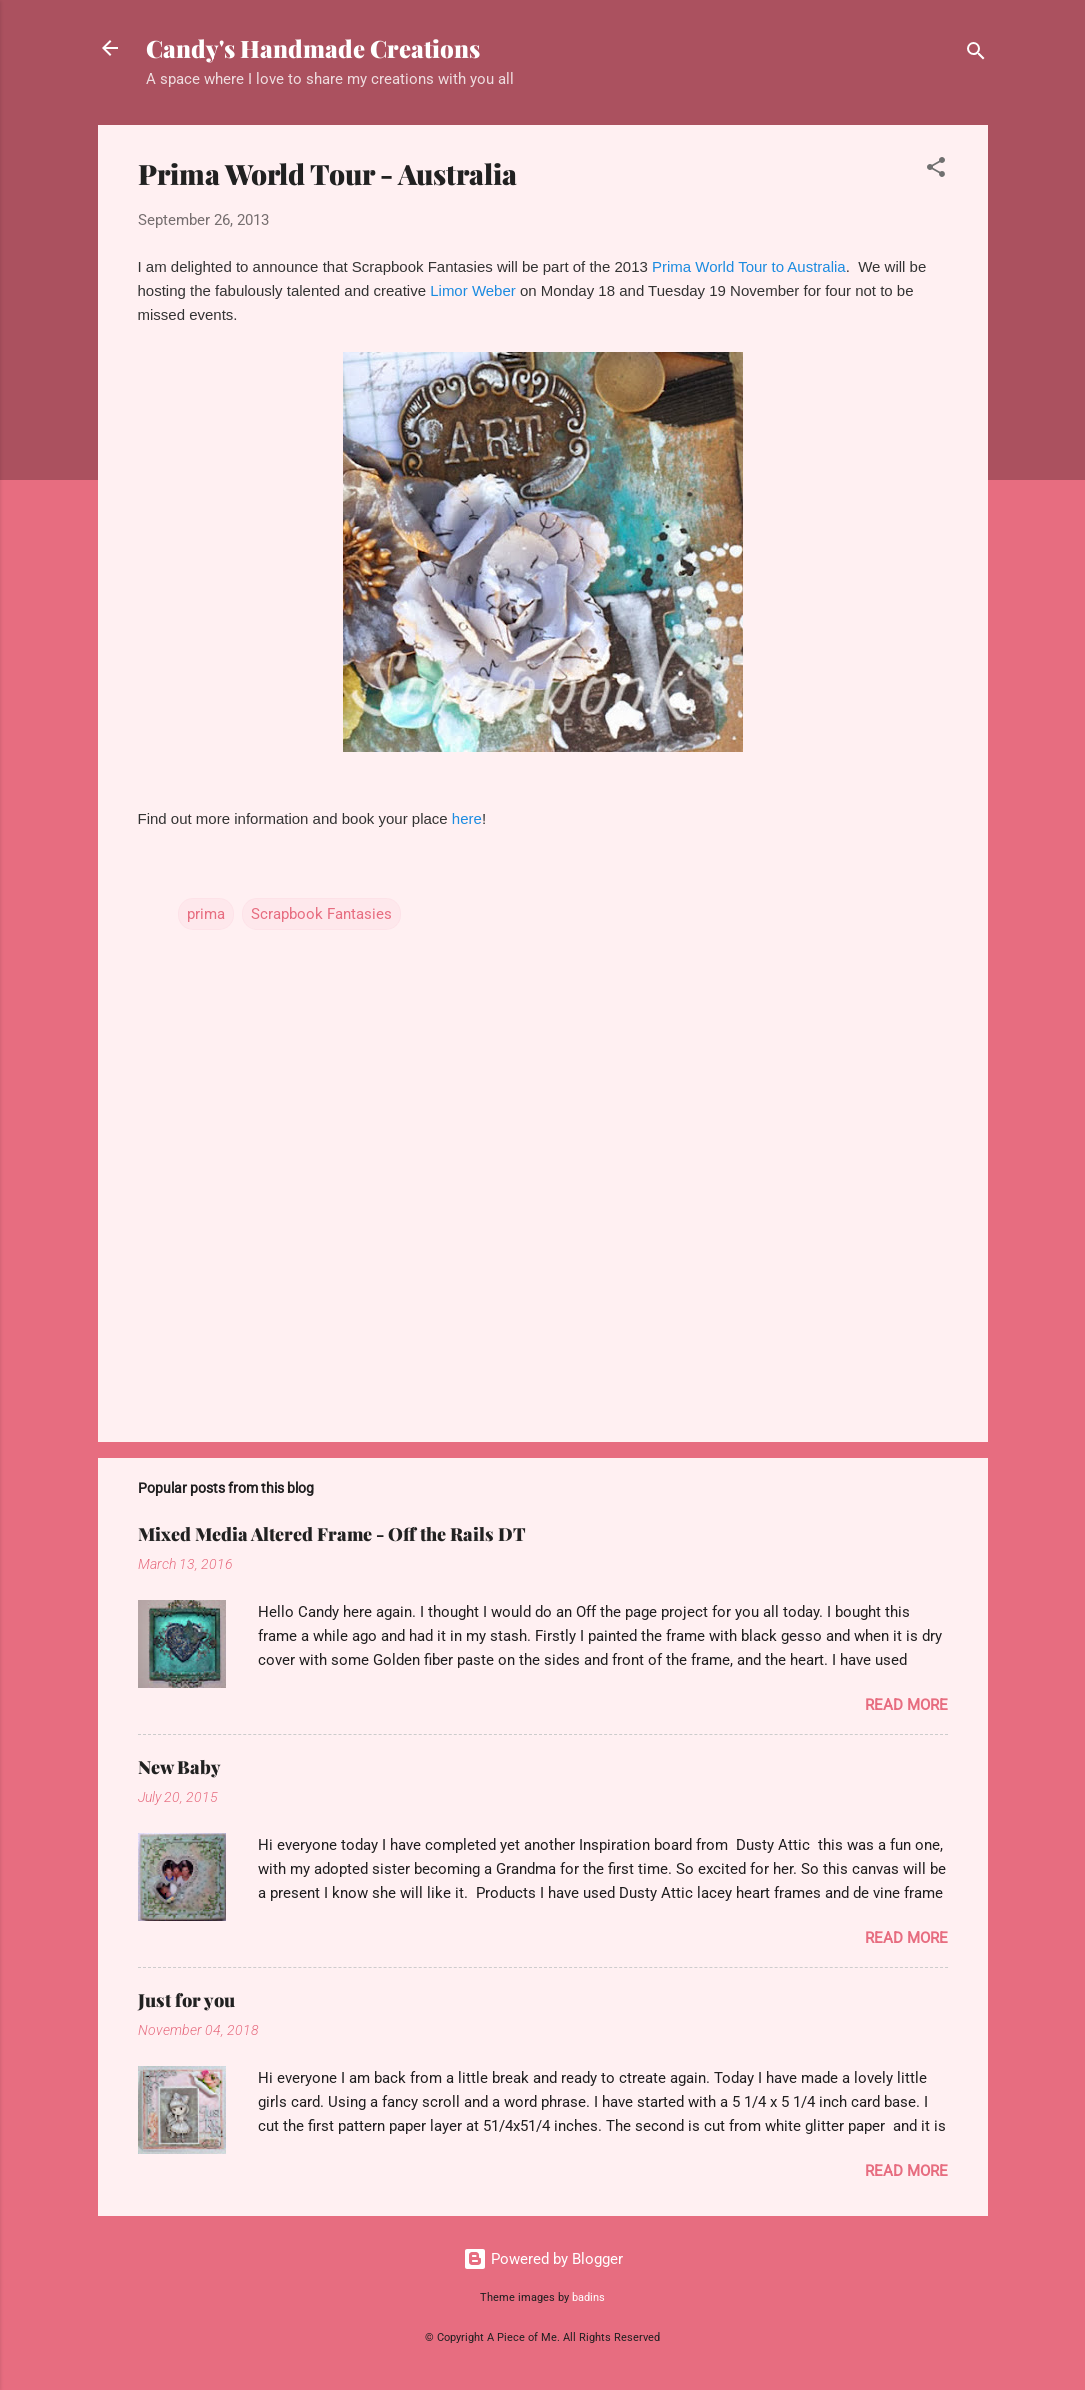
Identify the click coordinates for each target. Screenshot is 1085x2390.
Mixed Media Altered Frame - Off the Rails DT (332, 1534)
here (467, 818)
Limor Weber (473, 290)
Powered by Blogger (543, 2259)
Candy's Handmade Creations (313, 48)
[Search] (976, 54)
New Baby (179, 1767)
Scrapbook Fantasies (321, 914)
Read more (906, 1705)
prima (206, 914)
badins (588, 2297)
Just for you (186, 2000)
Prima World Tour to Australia (749, 266)
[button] (936, 170)
